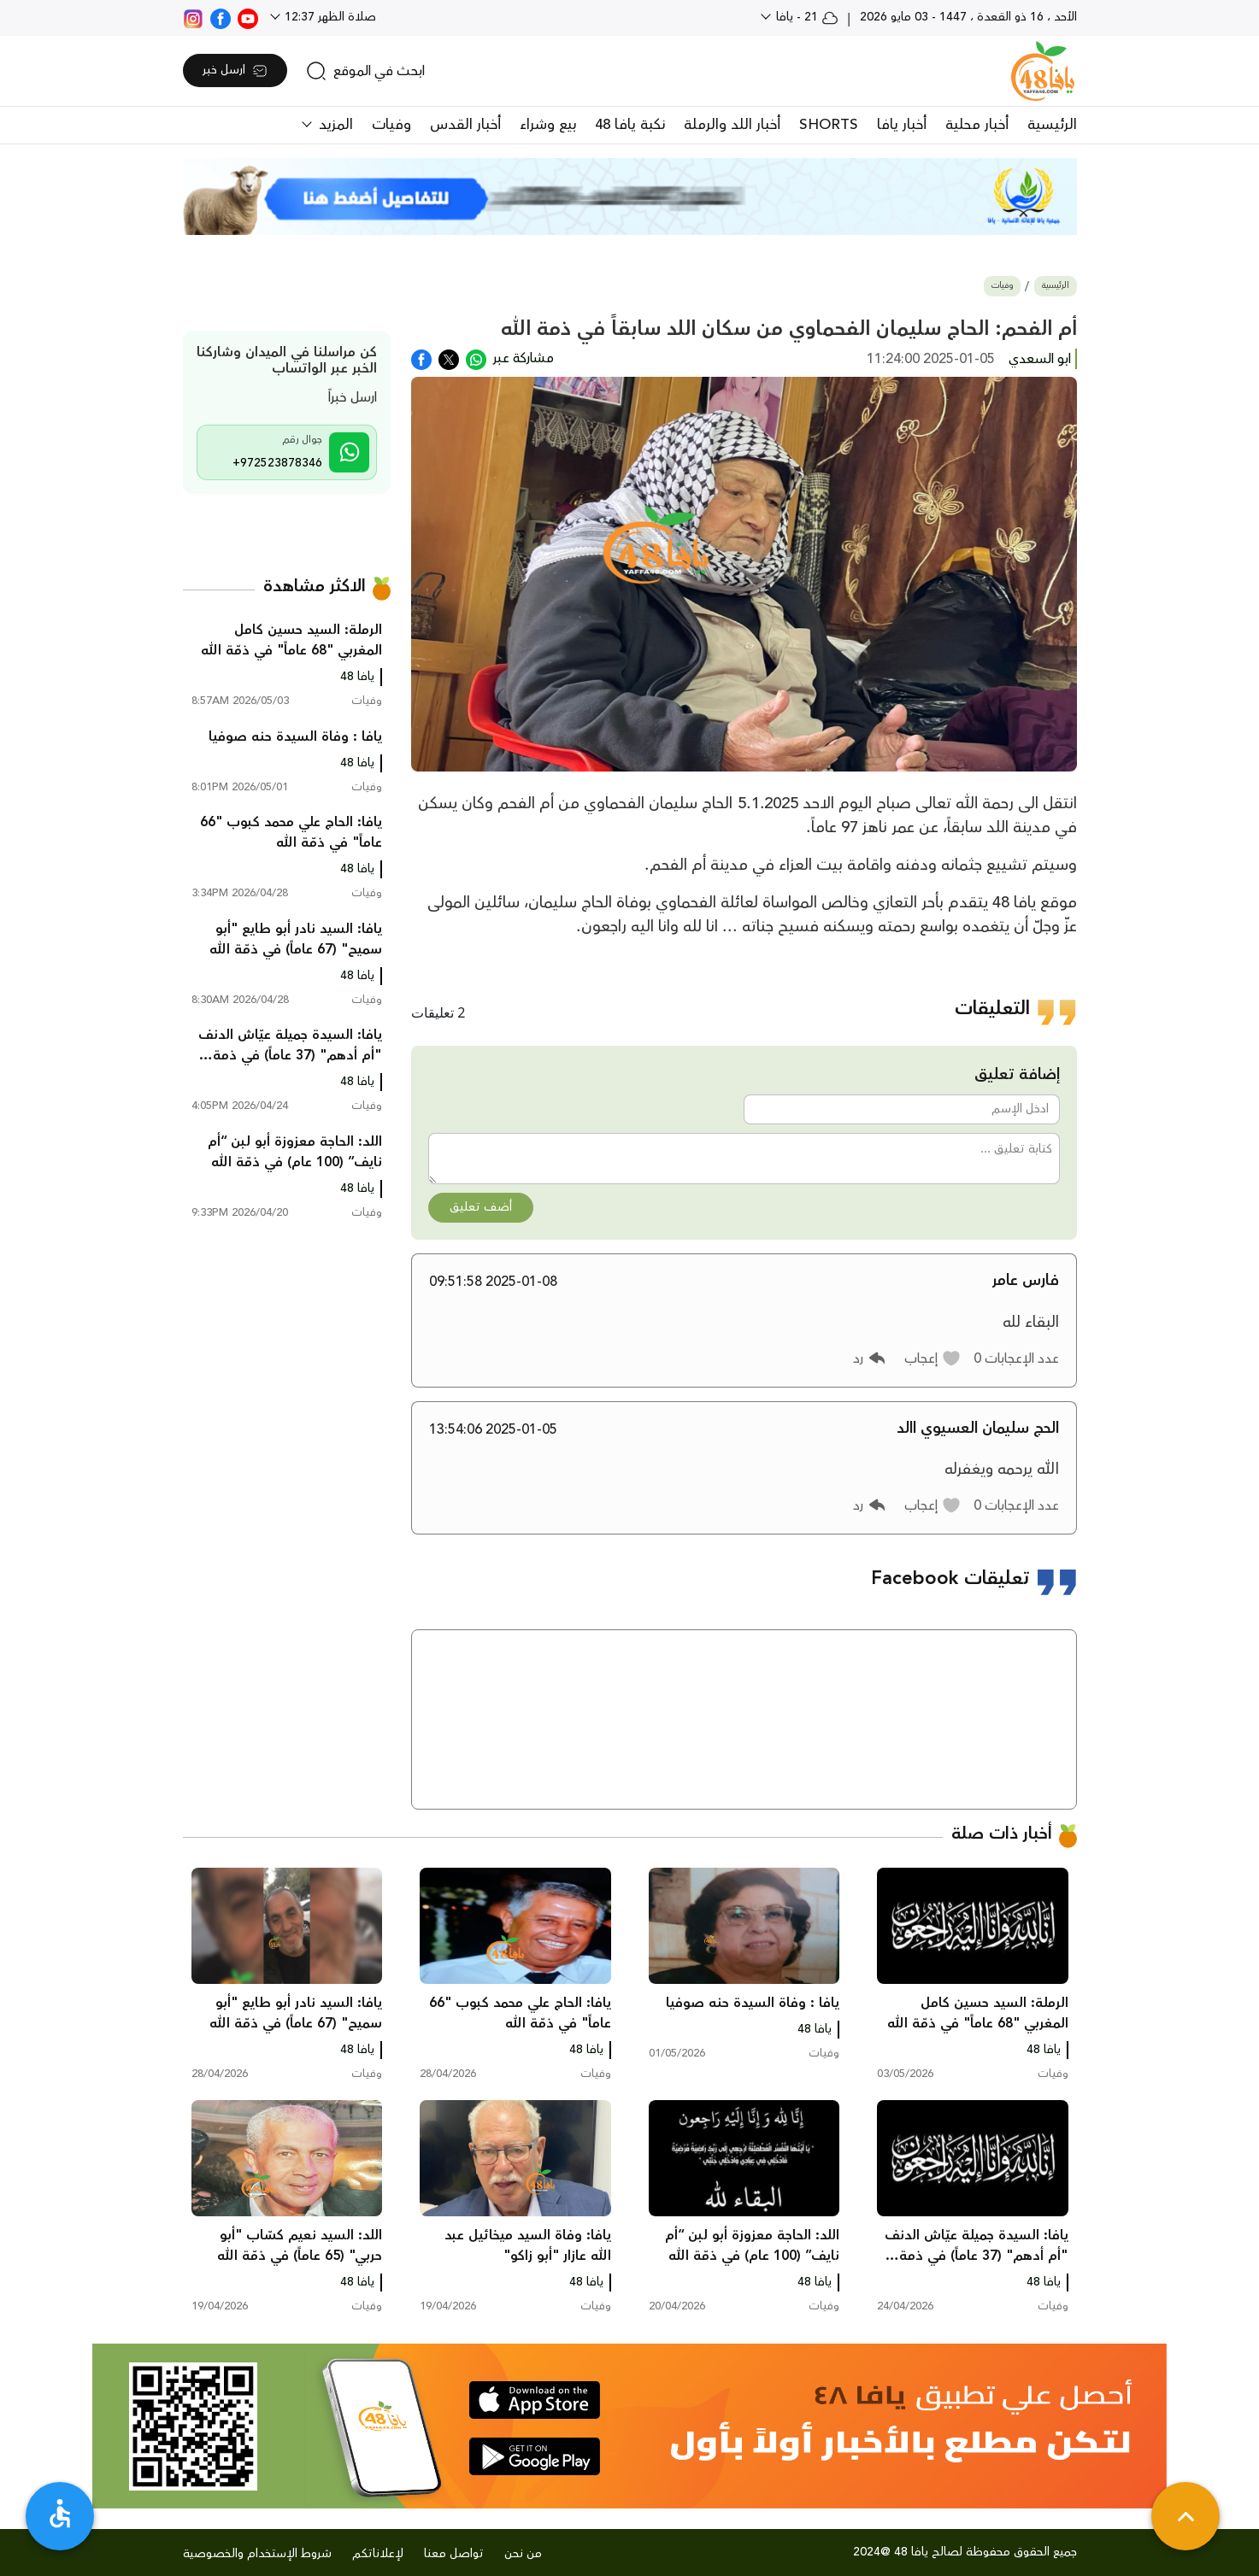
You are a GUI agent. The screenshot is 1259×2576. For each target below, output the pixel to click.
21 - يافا (805, 17)
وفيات (391, 125)
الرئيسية (1052, 125)
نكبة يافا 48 (630, 125)
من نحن (523, 2553)
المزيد (334, 125)
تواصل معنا (454, 2553)
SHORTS (828, 125)
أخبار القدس (465, 125)
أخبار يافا (902, 125)
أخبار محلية (977, 125)
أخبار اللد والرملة (732, 125)
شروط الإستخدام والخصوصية (257, 2553)
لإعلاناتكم (377, 2553)
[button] (933, 1358)
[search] (365, 71)
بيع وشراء (548, 125)
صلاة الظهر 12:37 (328, 17)
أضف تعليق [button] (481, 1207)
